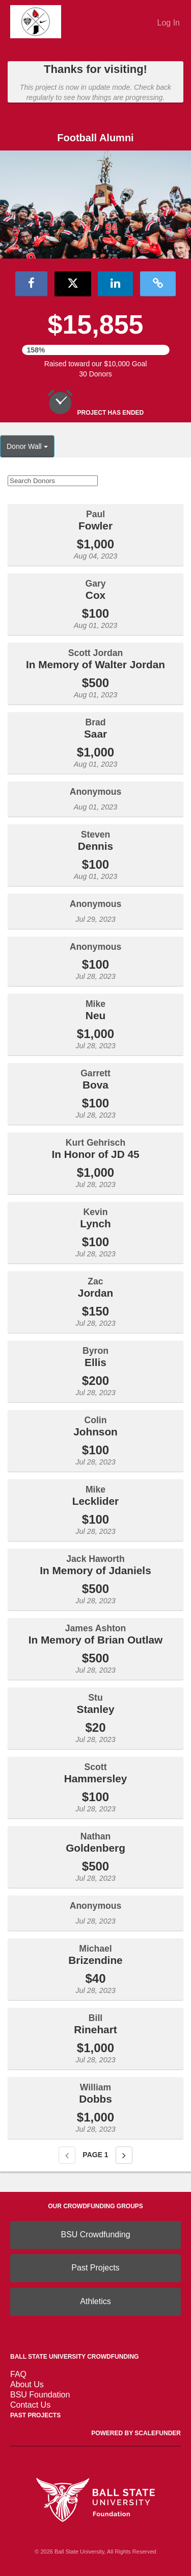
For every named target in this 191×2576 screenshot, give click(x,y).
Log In (168, 22)
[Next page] (124, 2155)
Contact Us (30, 2405)
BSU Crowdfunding (95, 2234)
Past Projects (95, 2267)
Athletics (95, 2301)
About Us (27, 2384)
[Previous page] (67, 2155)
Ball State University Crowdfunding (74, 2356)
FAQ (18, 2374)
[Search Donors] (53, 480)
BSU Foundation (40, 2394)
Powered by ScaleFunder (136, 2433)
